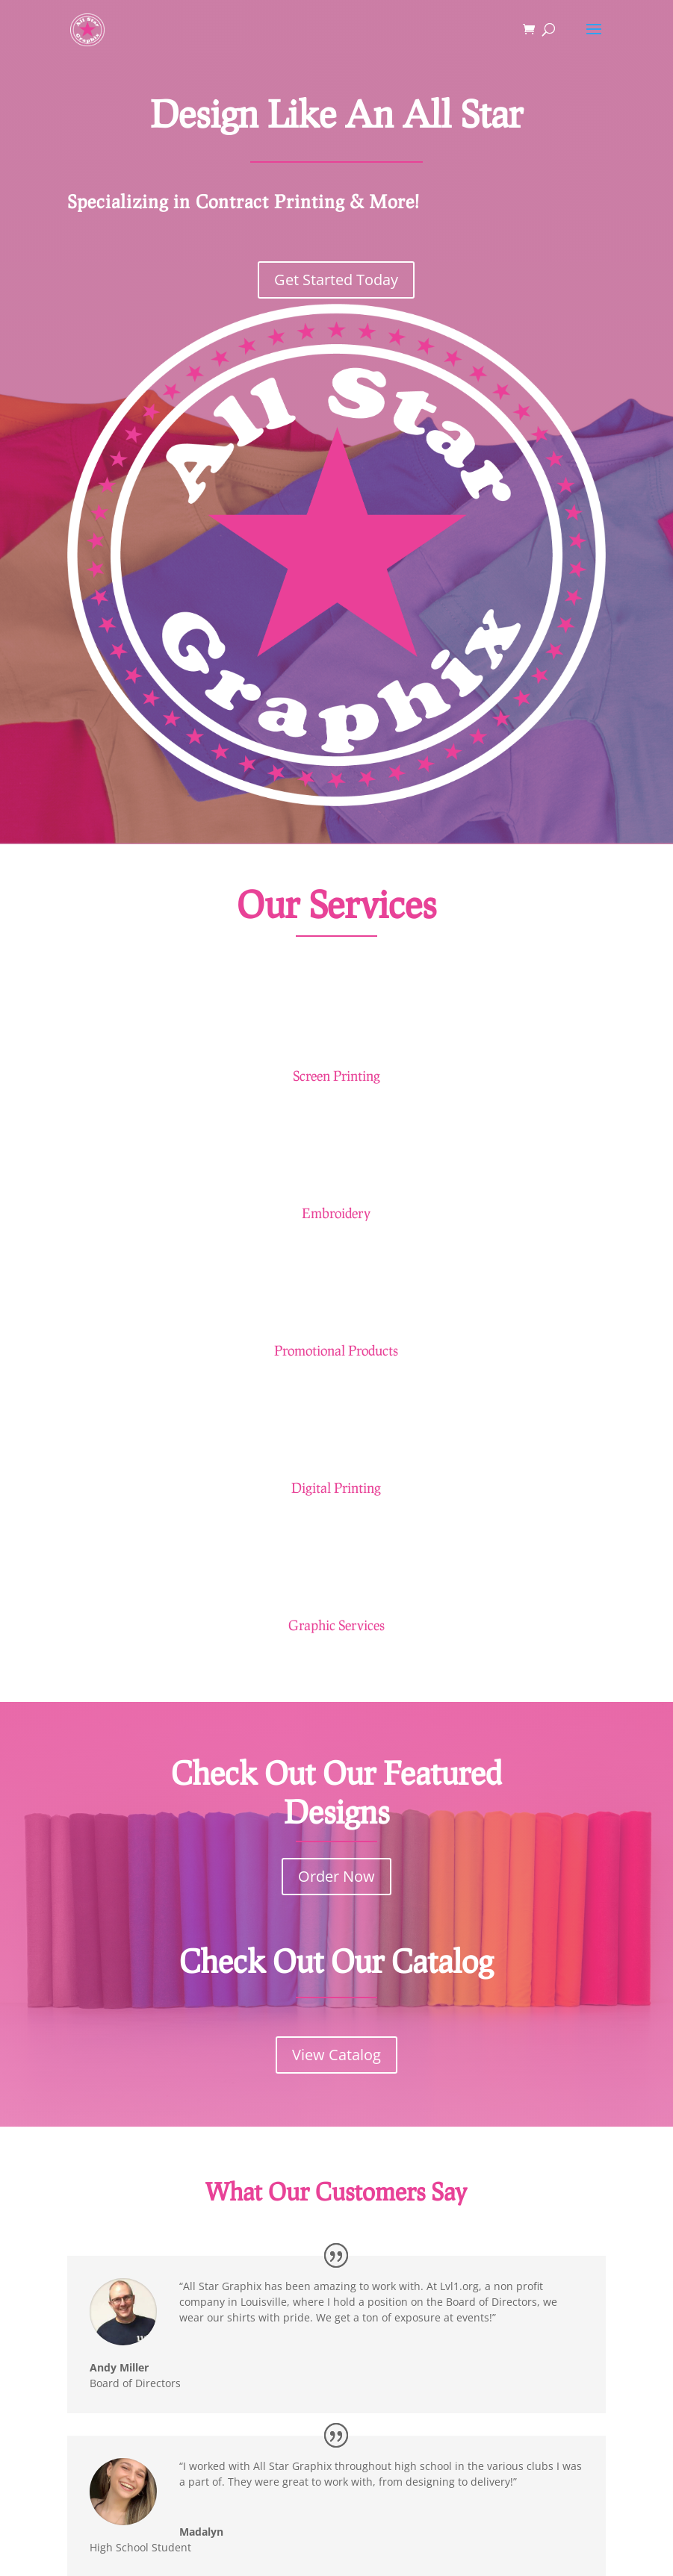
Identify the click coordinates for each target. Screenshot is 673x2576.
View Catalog (336, 2055)
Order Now (336, 1876)
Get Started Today (336, 279)
